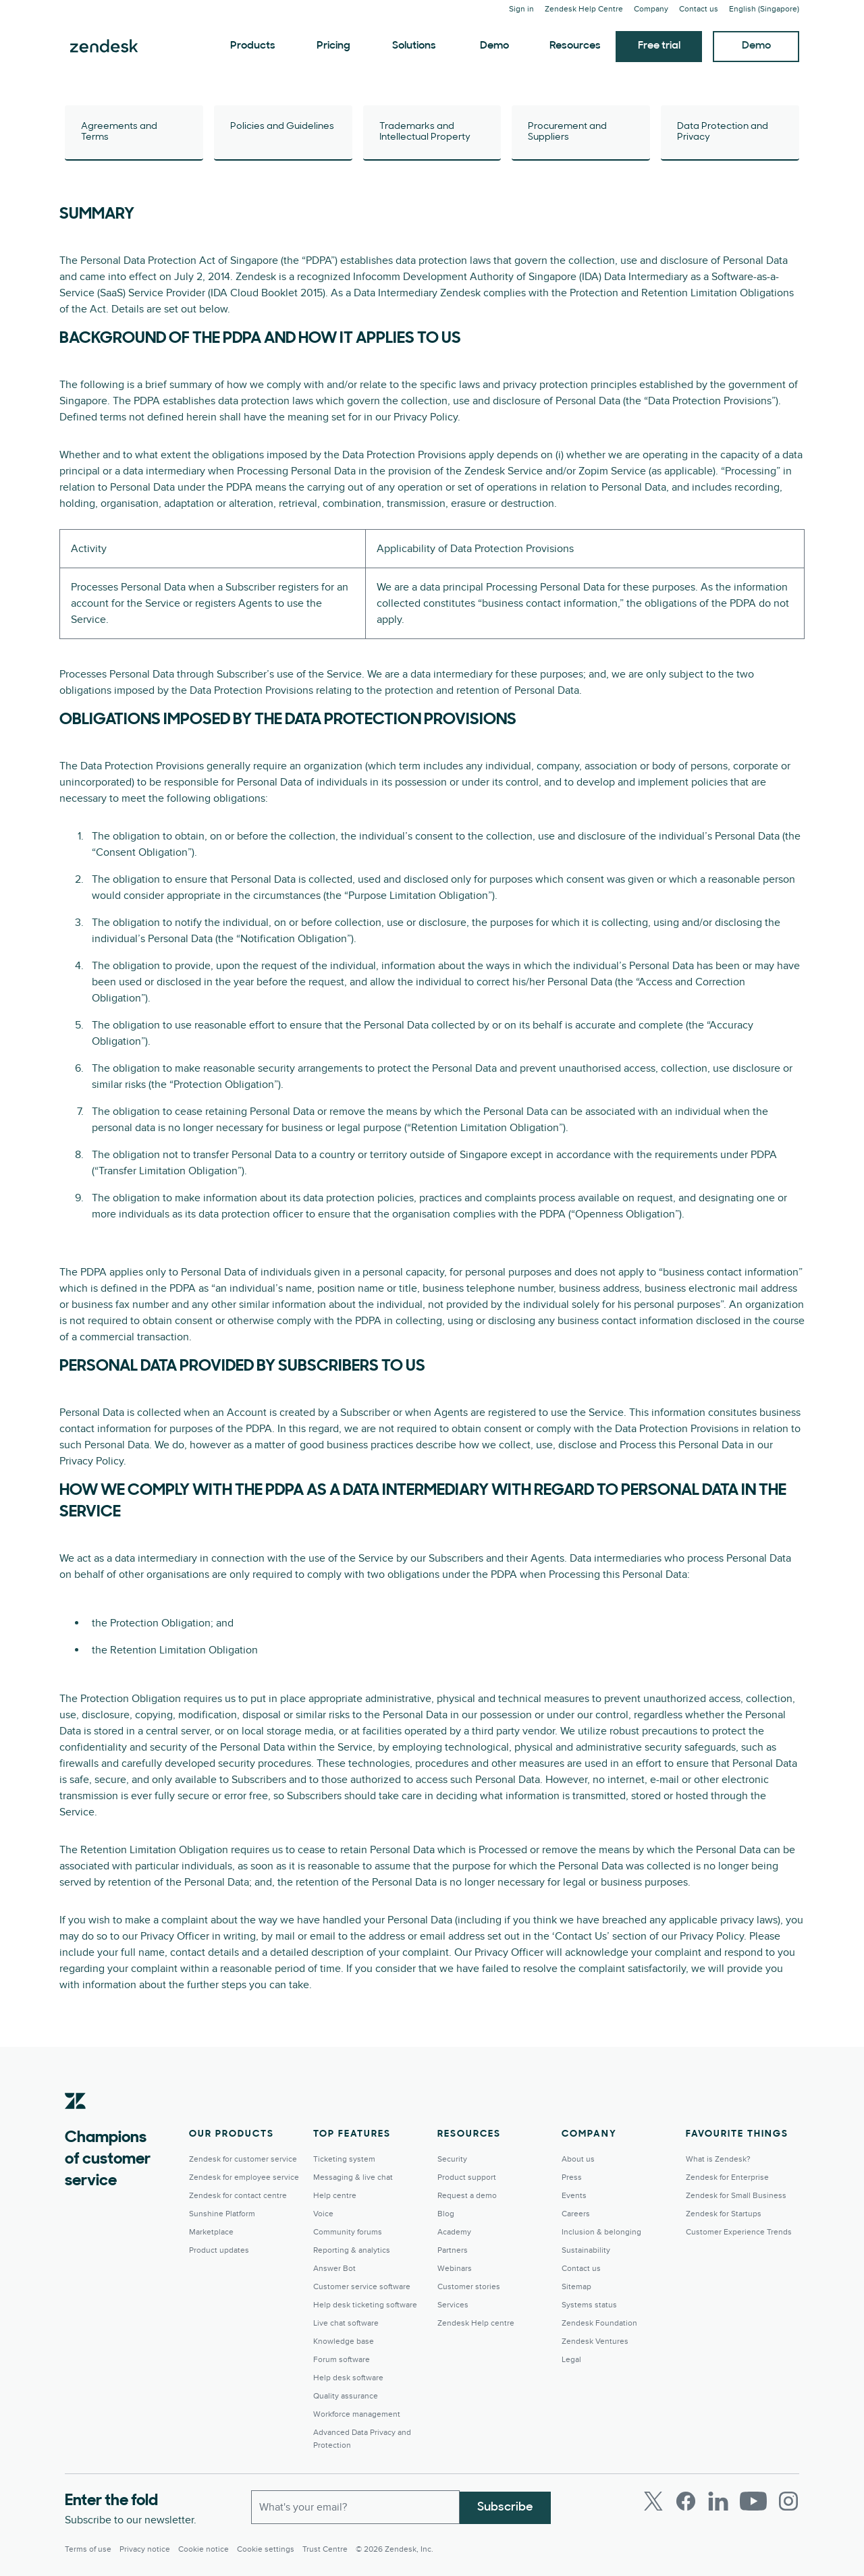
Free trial (659, 45)
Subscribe (505, 2506)
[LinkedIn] (718, 2501)
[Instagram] (788, 2501)
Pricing (333, 45)
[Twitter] (653, 2501)
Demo (494, 45)
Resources (575, 45)
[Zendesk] (75, 2122)
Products (252, 45)
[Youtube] (753, 2501)
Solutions (414, 45)
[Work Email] (355, 2506)
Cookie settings (265, 2549)
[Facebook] (686, 2501)
